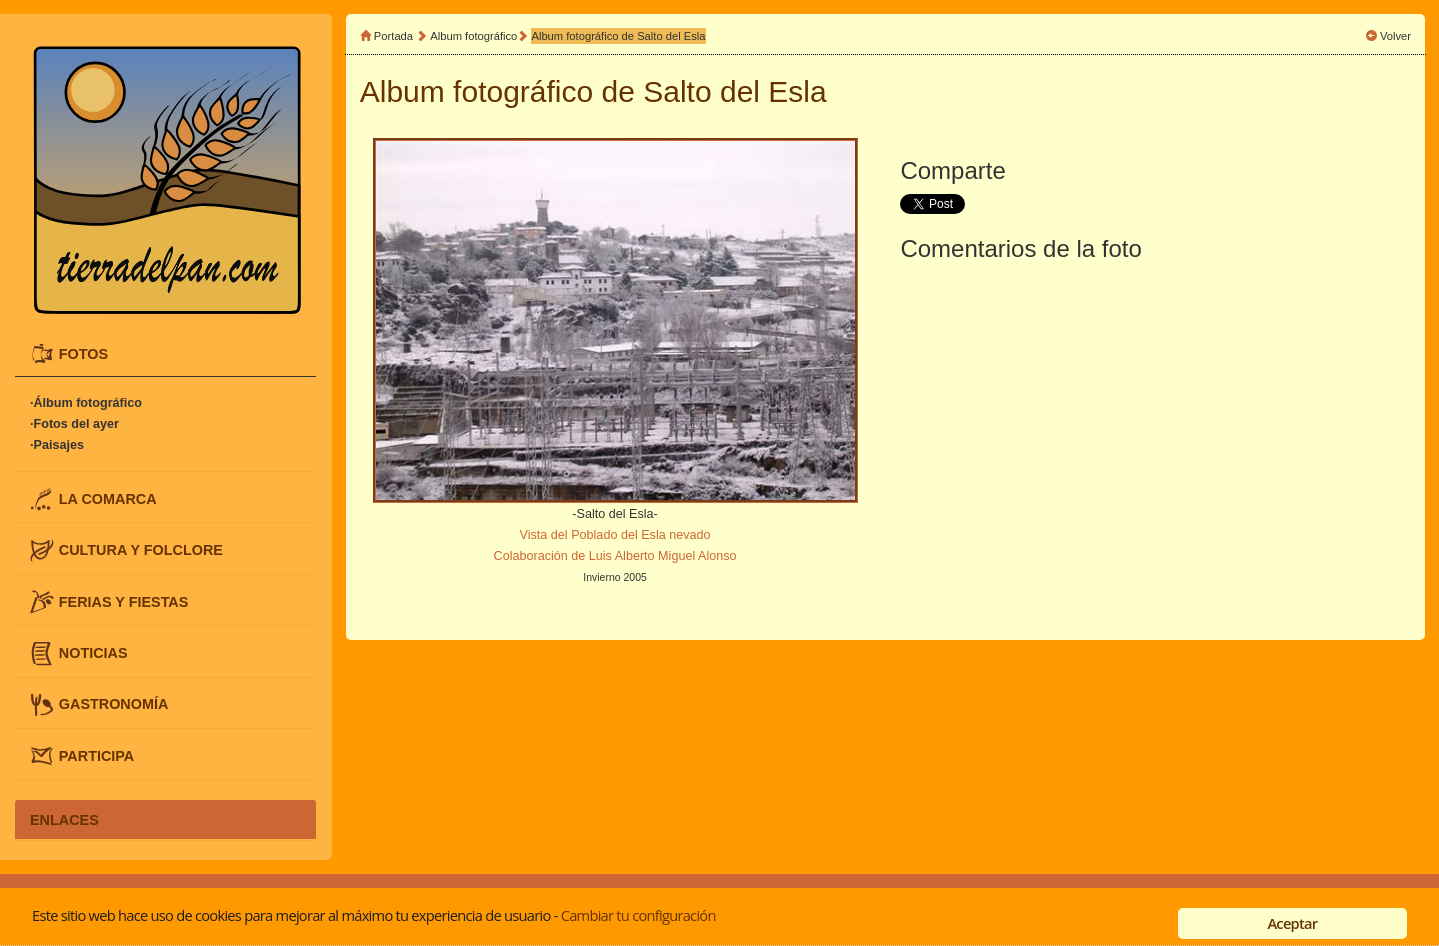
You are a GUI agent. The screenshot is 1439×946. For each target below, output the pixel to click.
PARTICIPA (96, 755)
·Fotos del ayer (74, 424)
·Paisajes (57, 445)
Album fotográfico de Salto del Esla (618, 36)
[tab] (165, 354)
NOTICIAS (93, 653)
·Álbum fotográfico (86, 403)
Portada (393, 36)
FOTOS (83, 353)
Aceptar (1292, 923)
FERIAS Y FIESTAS (124, 601)
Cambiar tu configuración (638, 915)
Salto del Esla (734, 91)
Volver (1395, 36)
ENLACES (64, 819)
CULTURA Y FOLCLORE (141, 550)
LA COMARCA (108, 498)
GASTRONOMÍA (114, 704)
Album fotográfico (473, 36)
